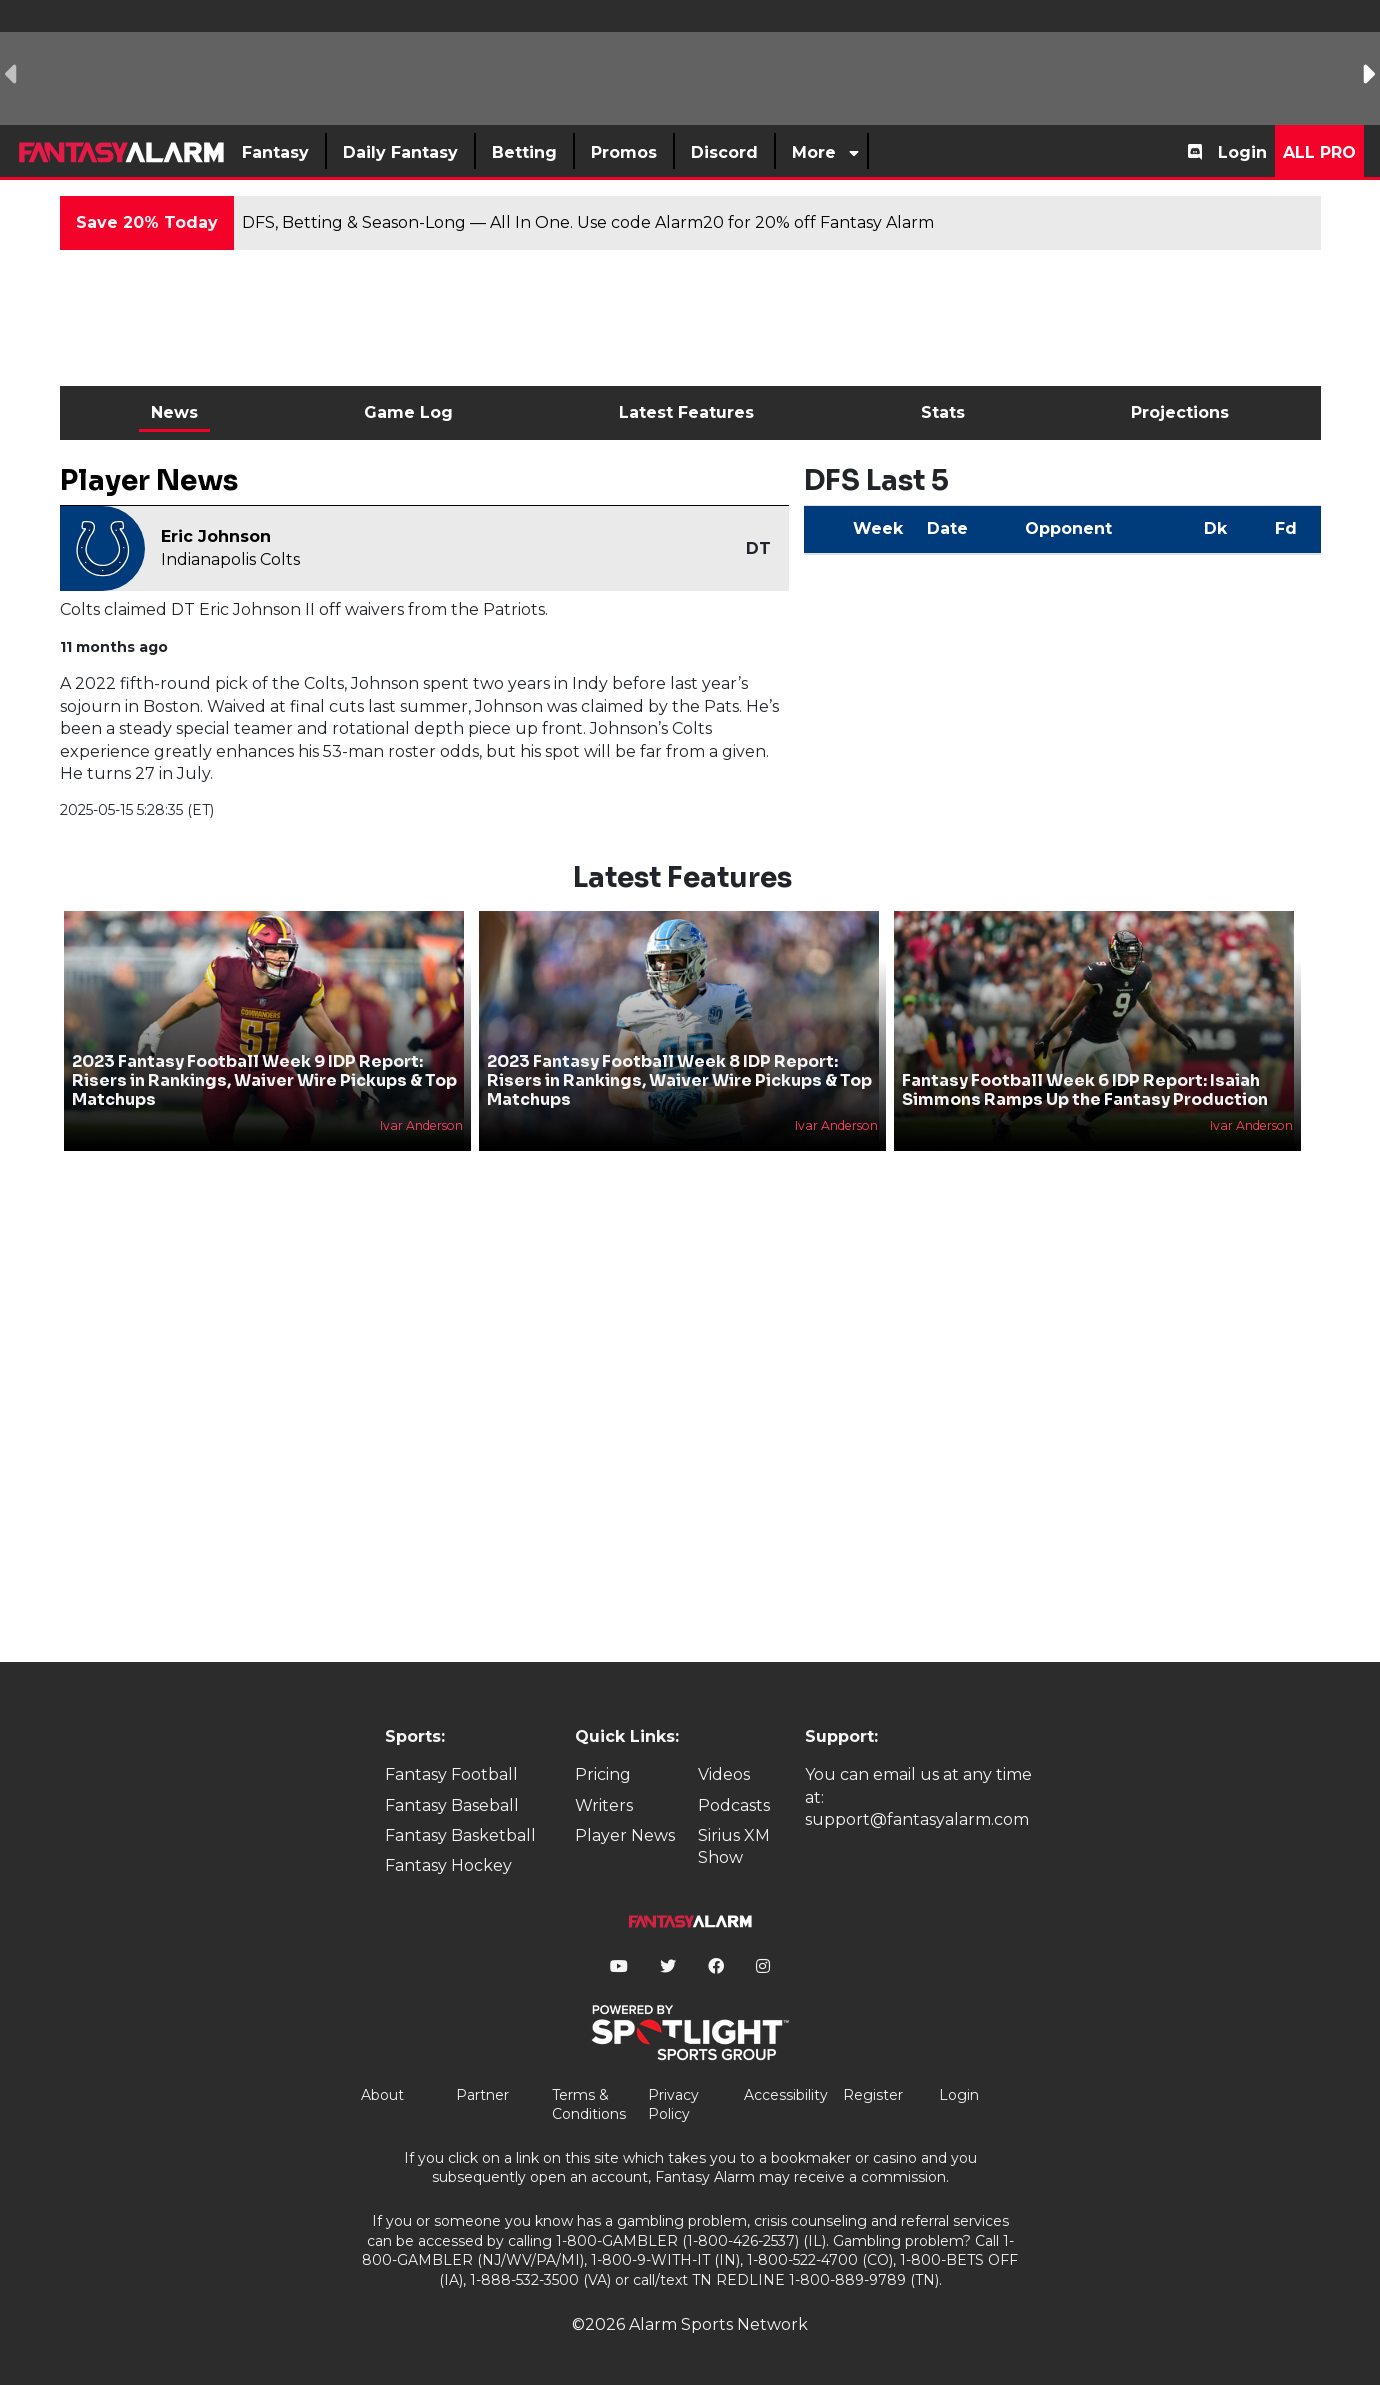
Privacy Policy (673, 2105)
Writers (604, 1805)
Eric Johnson (216, 536)
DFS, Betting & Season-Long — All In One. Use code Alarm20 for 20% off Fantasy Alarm (588, 222)
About (382, 2095)
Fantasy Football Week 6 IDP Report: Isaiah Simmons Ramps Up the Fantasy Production (1085, 1090)
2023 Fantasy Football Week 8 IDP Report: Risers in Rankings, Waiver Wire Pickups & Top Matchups (679, 1080)
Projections (1180, 412)
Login (1242, 152)
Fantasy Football (451, 1774)
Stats (943, 412)
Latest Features (686, 412)
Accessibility (786, 2095)
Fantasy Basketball (460, 1835)
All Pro (1319, 152)
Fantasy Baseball (452, 1805)
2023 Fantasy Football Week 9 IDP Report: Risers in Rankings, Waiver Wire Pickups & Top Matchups (264, 1080)
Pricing (603, 1774)
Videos (724, 1774)
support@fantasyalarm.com (917, 1819)
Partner (482, 2095)
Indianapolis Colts (230, 559)
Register (873, 2095)
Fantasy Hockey (448, 1865)
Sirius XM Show (734, 1846)
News (174, 412)
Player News (625, 1835)
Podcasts (734, 1805)
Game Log (408, 412)
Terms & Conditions (589, 2105)
